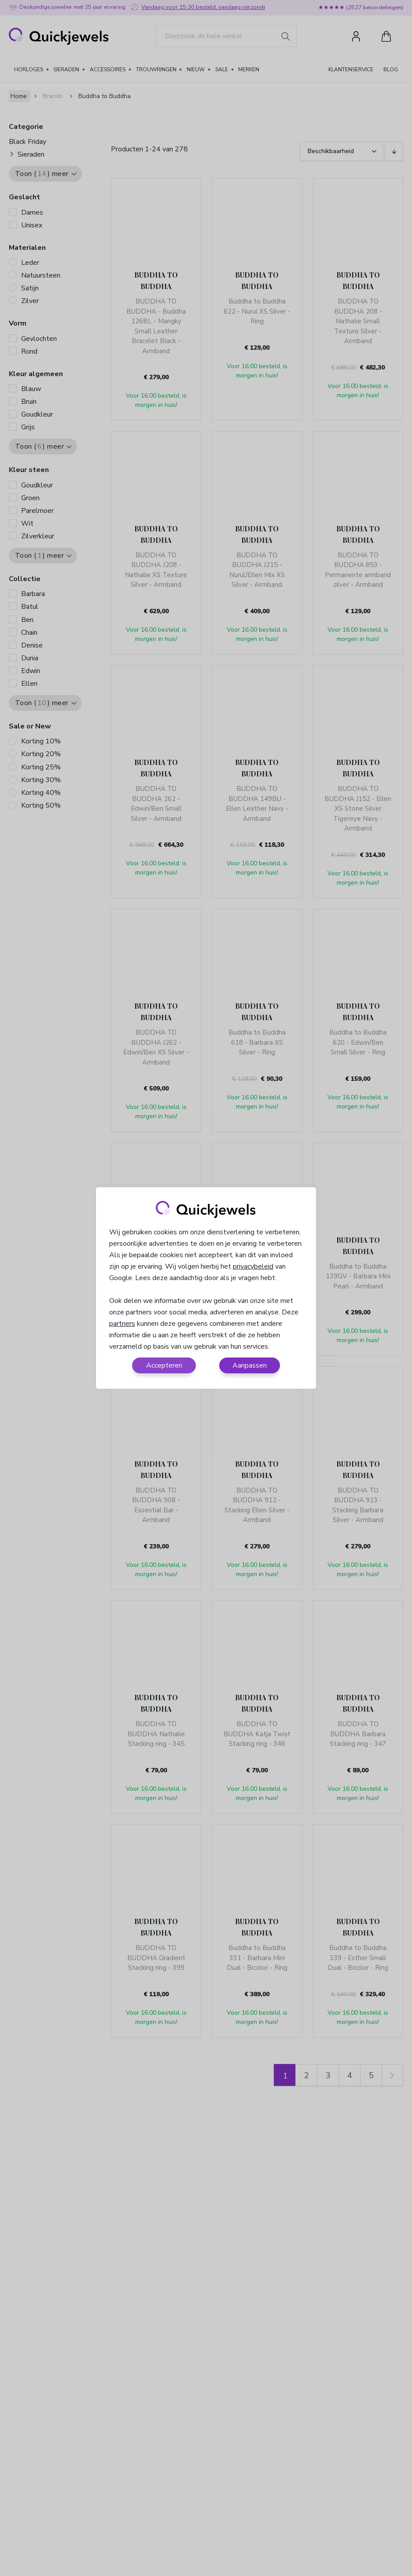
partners (122, 1323)
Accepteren (164, 1365)
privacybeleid (253, 1266)
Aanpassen (249, 1365)
